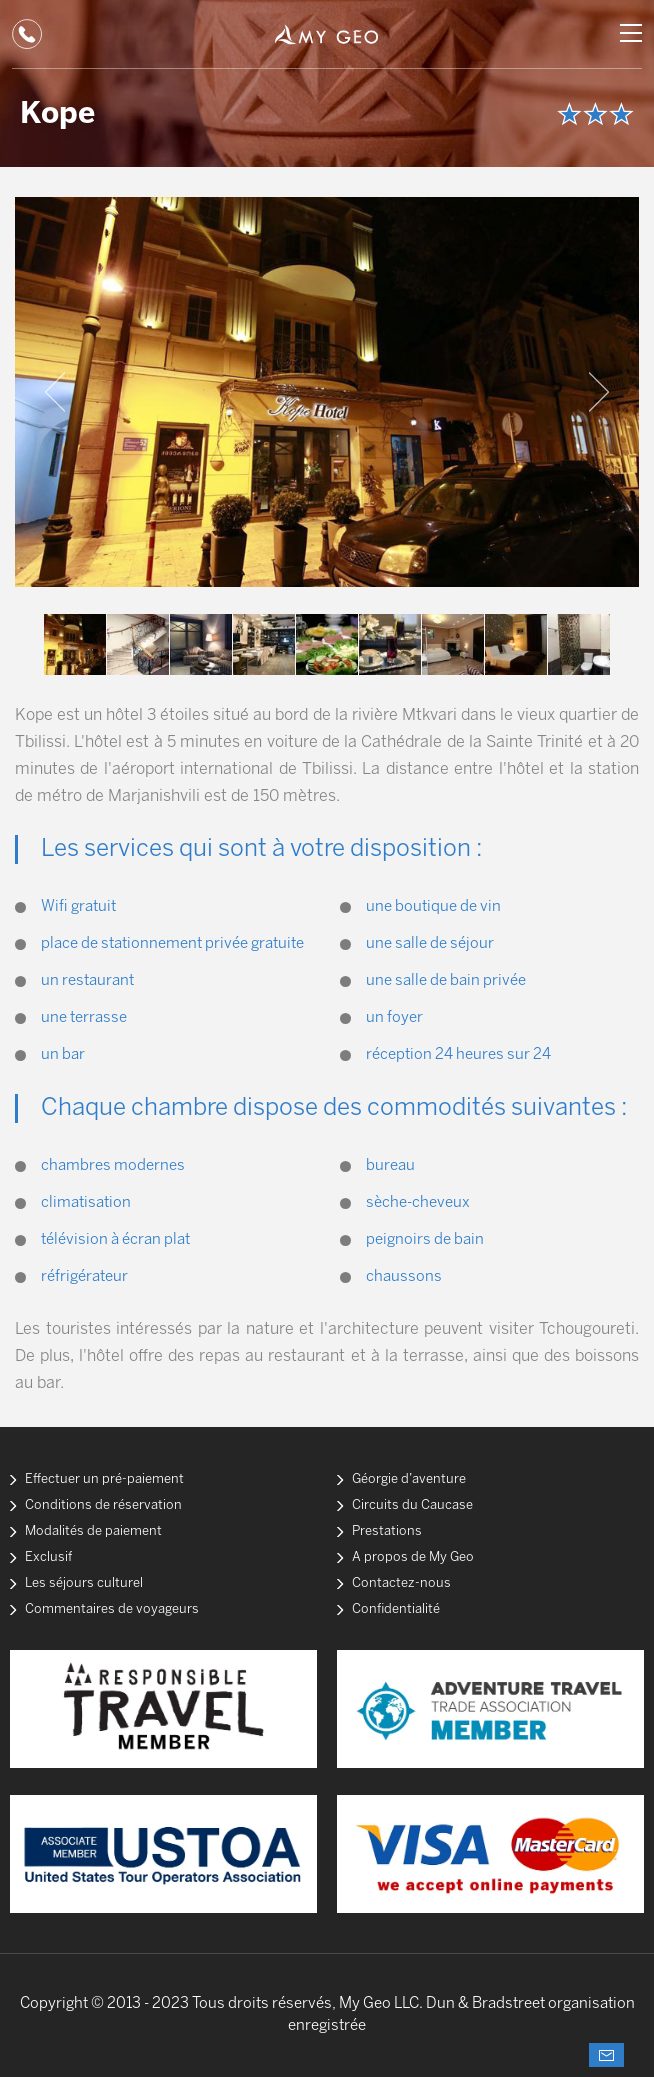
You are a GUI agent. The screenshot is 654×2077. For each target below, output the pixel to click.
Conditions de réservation (103, 1505)
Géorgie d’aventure (409, 1479)
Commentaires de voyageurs (112, 1609)
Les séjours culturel (84, 1583)
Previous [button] (55, 392)
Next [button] (599, 392)
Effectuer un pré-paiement (104, 1479)
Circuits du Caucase (412, 1505)
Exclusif (48, 1557)
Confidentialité (396, 1609)
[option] (327, 392)
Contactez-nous (401, 1583)
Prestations (387, 1531)
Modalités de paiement (93, 1531)
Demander (606, 2055)
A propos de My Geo (413, 1557)
